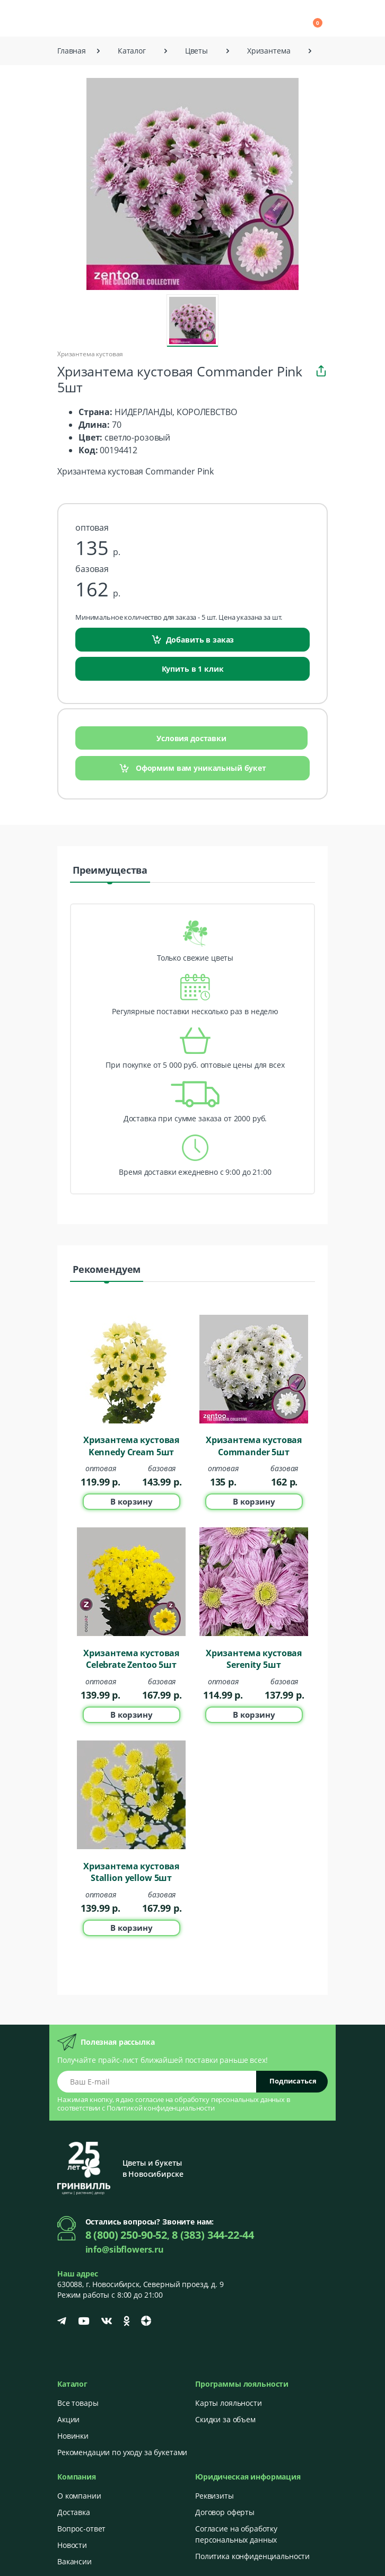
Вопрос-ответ (81, 2529)
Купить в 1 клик (193, 669)
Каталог (132, 51)
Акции (68, 2419)
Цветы (196, 51)
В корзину (131, 1501)
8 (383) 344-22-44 (213, 2235)
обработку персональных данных (229, 2099)
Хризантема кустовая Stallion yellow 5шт (131, 1872)
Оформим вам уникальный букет (192, 768)
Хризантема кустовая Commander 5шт (254, 1445)
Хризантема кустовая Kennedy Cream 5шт (131, 1445)
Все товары (78, 2403)
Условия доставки (191, 738)
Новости (72, 2545)
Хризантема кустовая (90, 353)
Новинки (73, 2436)
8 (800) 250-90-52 (126, 2235)
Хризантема (269, 51)
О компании (79, 2496)
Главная (71, 51)
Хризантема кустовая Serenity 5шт (254, 1659)
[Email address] (157, 2082)
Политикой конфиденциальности (161, 2108)
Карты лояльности (228, 2403)
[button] (223, 18)
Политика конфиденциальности (252, 2556)
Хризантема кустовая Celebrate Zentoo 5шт (131, 1659)
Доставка (73, 2512)
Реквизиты (214, 2496)
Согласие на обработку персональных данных (236, 2534)
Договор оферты (225, 2512)
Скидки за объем (225, 2419)
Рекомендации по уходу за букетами (122, 2452)
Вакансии (74, 2561)
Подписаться (293, 2081)
